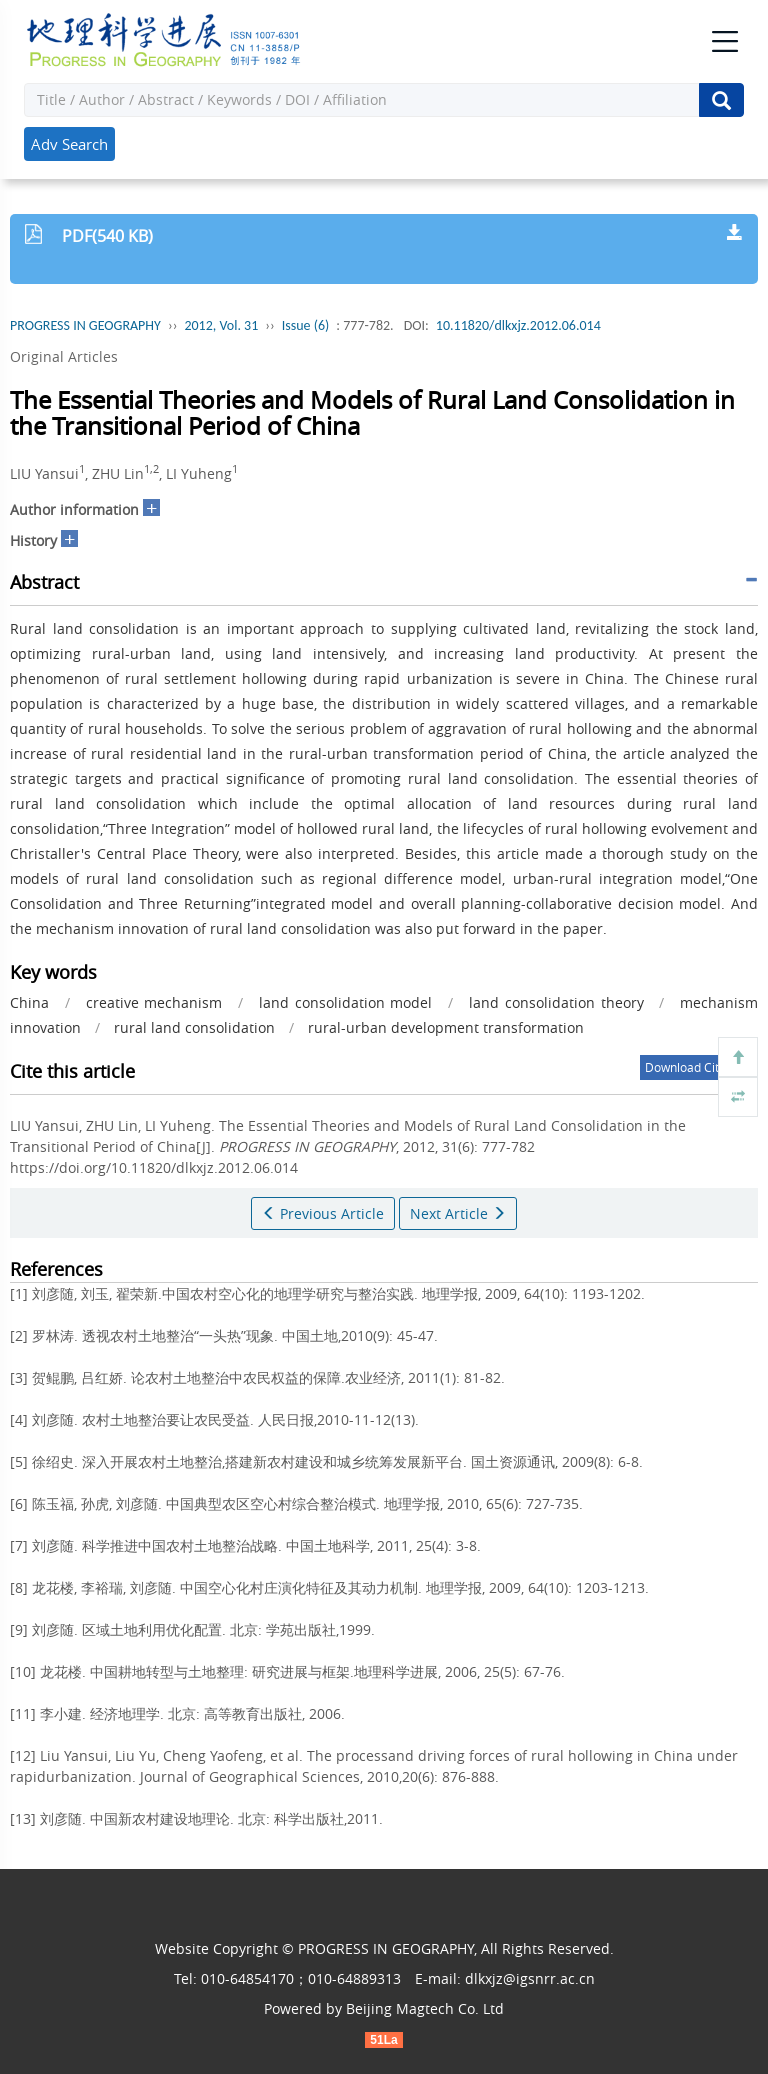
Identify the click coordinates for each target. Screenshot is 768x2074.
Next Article (458, 1213)
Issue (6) (306, 325)
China (29, 1002)
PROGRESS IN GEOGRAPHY (85, 325)
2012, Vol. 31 (221, 325)
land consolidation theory (556, 1002)
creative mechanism (154, 1002)
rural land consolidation (194, 1027)
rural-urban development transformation (446, 1027)
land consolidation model (346, 1002)
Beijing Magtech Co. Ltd (425, 2008)
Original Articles (64, 356)
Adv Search (69, 144)
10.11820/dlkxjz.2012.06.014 (518, 325)
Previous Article (323, 1213)
